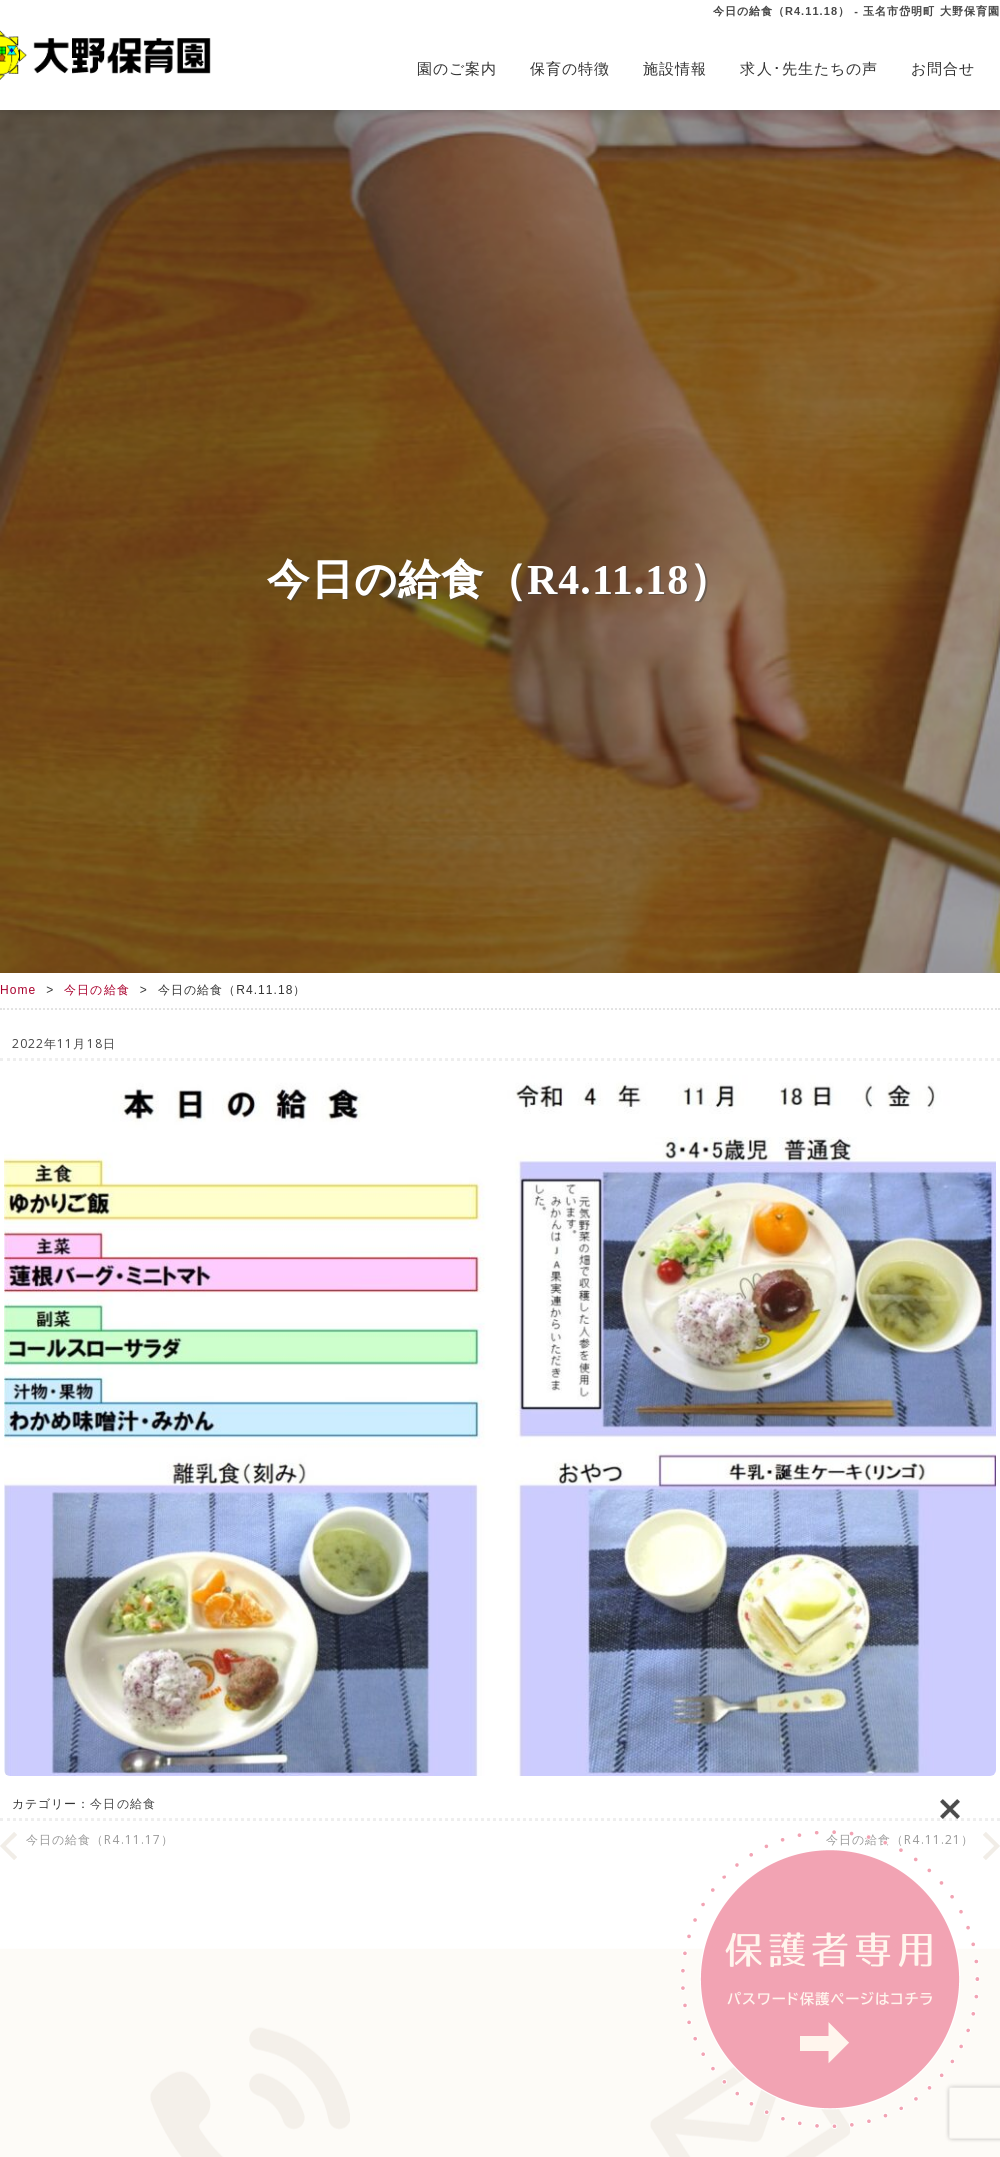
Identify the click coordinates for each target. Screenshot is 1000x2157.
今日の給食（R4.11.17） (100, 1839)
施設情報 (675, 68)
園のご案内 (457, 68)
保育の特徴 (570, 68)
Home (18, 990)
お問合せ (943, 68)
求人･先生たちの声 (809, 68)
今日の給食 (96, 990)
